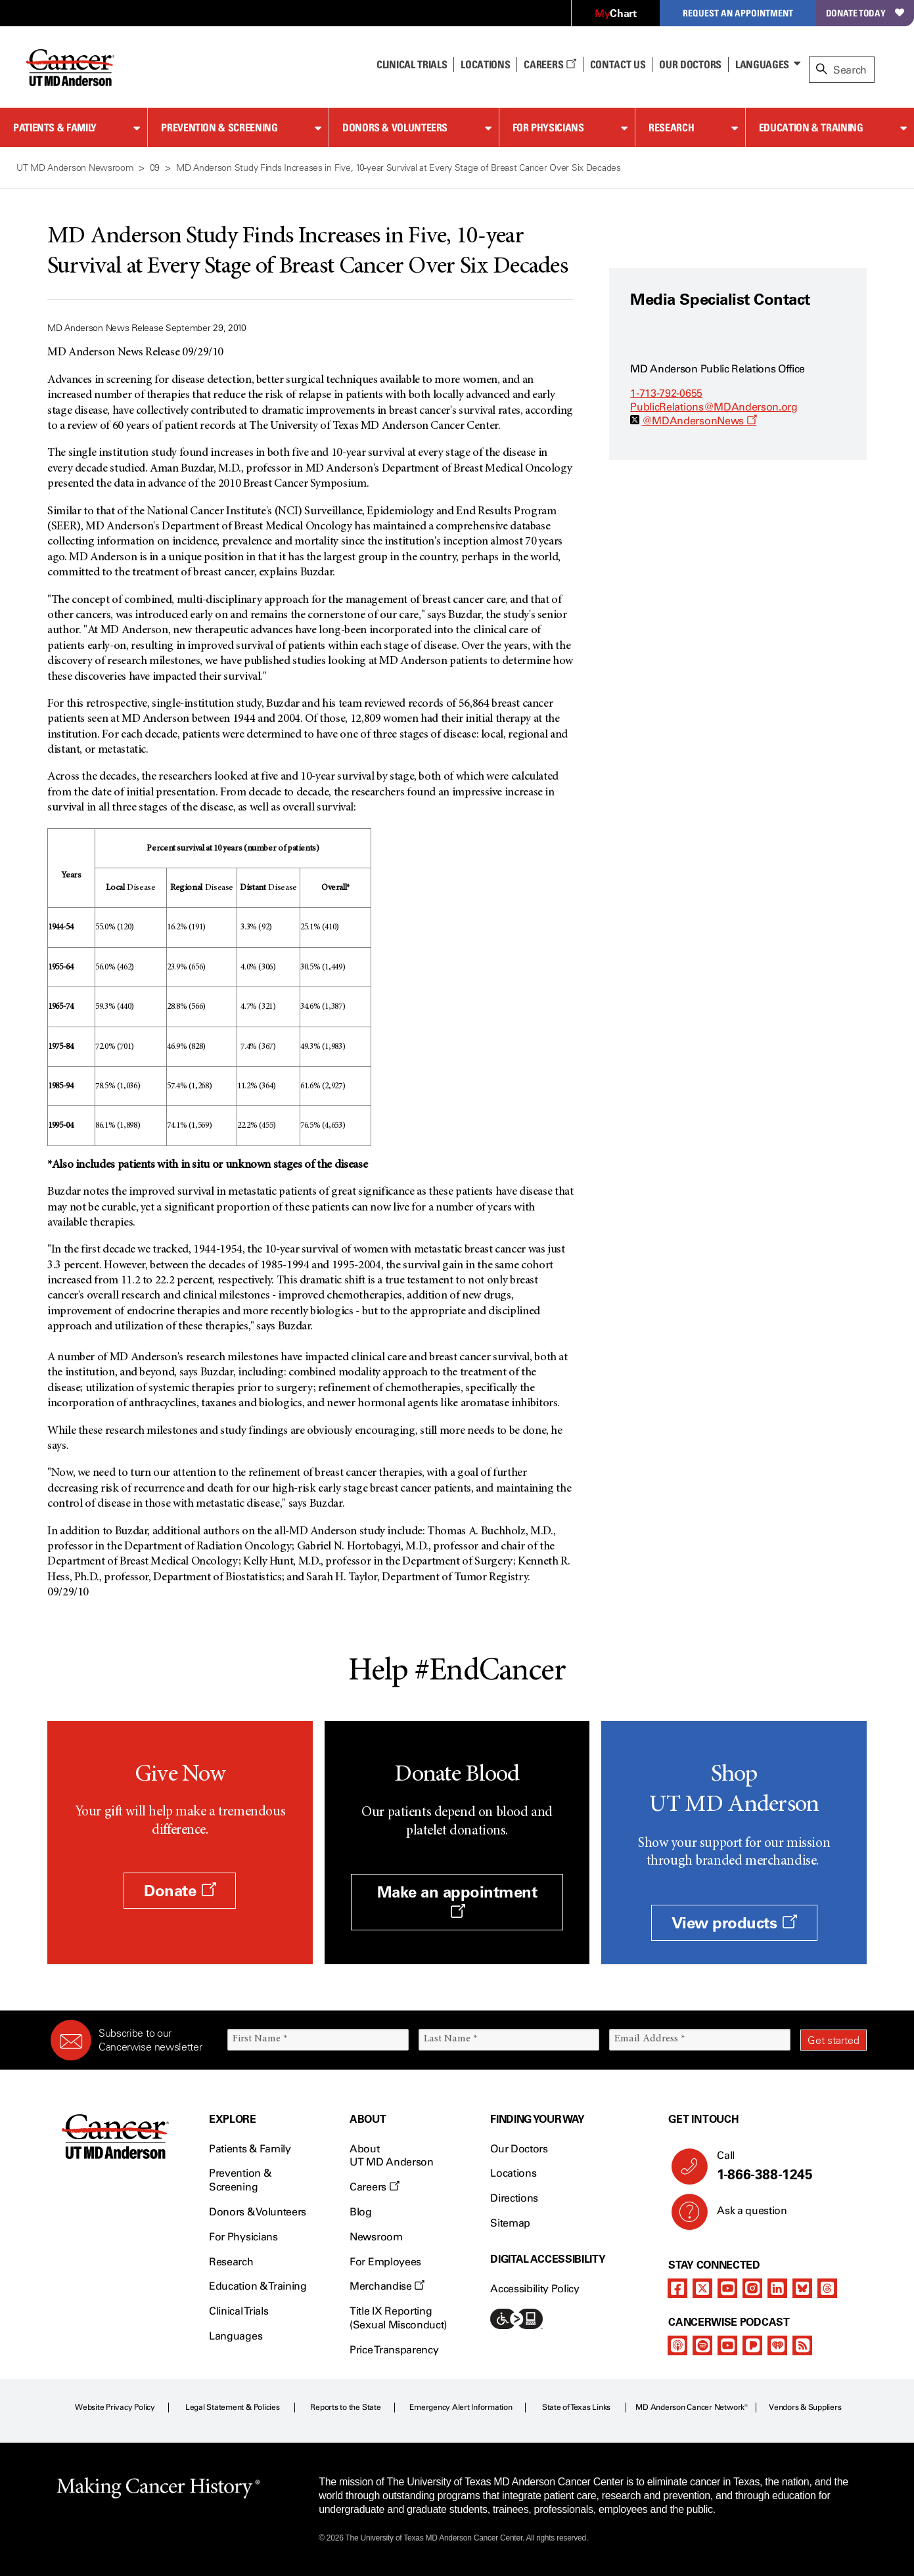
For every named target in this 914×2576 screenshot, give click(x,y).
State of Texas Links (576, 2407)
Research (671, 127)
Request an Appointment (738, 12)
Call (786, 2166)
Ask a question (744, 2215)
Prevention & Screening (219, 127)
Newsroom (376, 2237)
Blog (361, 2212)
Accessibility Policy (535, 2288)
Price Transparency (394, 2349)
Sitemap (510, 2223)
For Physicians (548, 127)
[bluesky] (802, 2288)
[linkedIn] (777, 2288)
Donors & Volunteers (394, 127)
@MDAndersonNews (699, 420)
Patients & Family (55, 127)
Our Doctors (690, 64)
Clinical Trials (412, 64)
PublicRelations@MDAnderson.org (713, 407)
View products (734, 1922)
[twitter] (702, 2288)
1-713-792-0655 (666, 393)
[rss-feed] (802, 2345)
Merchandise (387, 2286)
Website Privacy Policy (115, 2407)
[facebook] (677, 2288)
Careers (550, 64)
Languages (762, 64)
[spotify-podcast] (702, 2345)
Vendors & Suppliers (805, 2407)
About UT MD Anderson (392, 2156)
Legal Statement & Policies (232, 2407)
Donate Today (865, 12)
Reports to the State (345, 2407)
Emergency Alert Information (461, 2407)
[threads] (827, 2288)
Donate (180, 1890)
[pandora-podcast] (752, 2345)
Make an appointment (457, 1900)
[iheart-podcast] (777, 2345)
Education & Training (811, 127)
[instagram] (752, 2288)
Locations (513, 2173)
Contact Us (618, 64)
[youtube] (727, 2288)
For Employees (385, 2261)
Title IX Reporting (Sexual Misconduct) (398, 2318)
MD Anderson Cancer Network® (691, 2407)
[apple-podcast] (677, 2345)
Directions (514, 2198)
